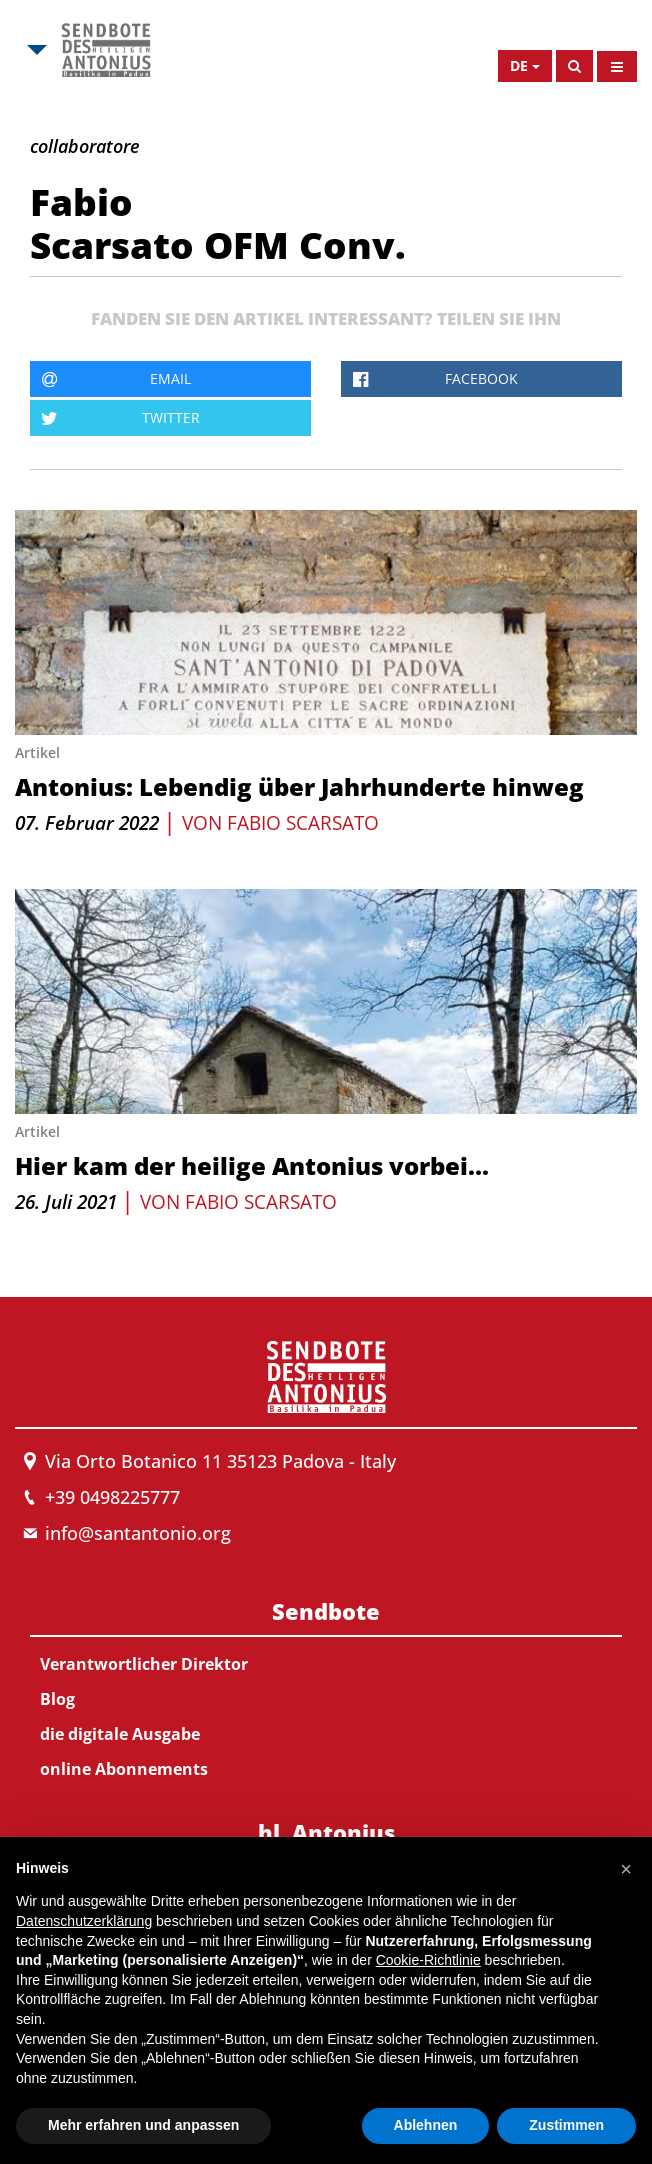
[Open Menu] (617, 66)
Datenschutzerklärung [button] (84, 1921)
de (519, 65)
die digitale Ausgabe (120, 1734)
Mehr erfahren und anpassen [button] (143, 2125)
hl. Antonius (326, 1832)
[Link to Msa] (106, 50)
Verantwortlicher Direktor (144, 1664)
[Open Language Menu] (525, 66)
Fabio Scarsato (303, 823)
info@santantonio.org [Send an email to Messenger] (138, 1533)
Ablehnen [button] (426, 2125)
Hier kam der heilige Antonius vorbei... (252, 1165)
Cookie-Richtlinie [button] (428, 1960)
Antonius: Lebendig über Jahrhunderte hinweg (299, 786)
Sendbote (326, 1611)
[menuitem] (326, 1686)
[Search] (574, 66)
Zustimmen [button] (566, 2125)
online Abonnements (124, 1769)
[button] (626, 1869)
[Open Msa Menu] (35, 50)
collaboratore (85, 146)
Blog (57, 1699)
